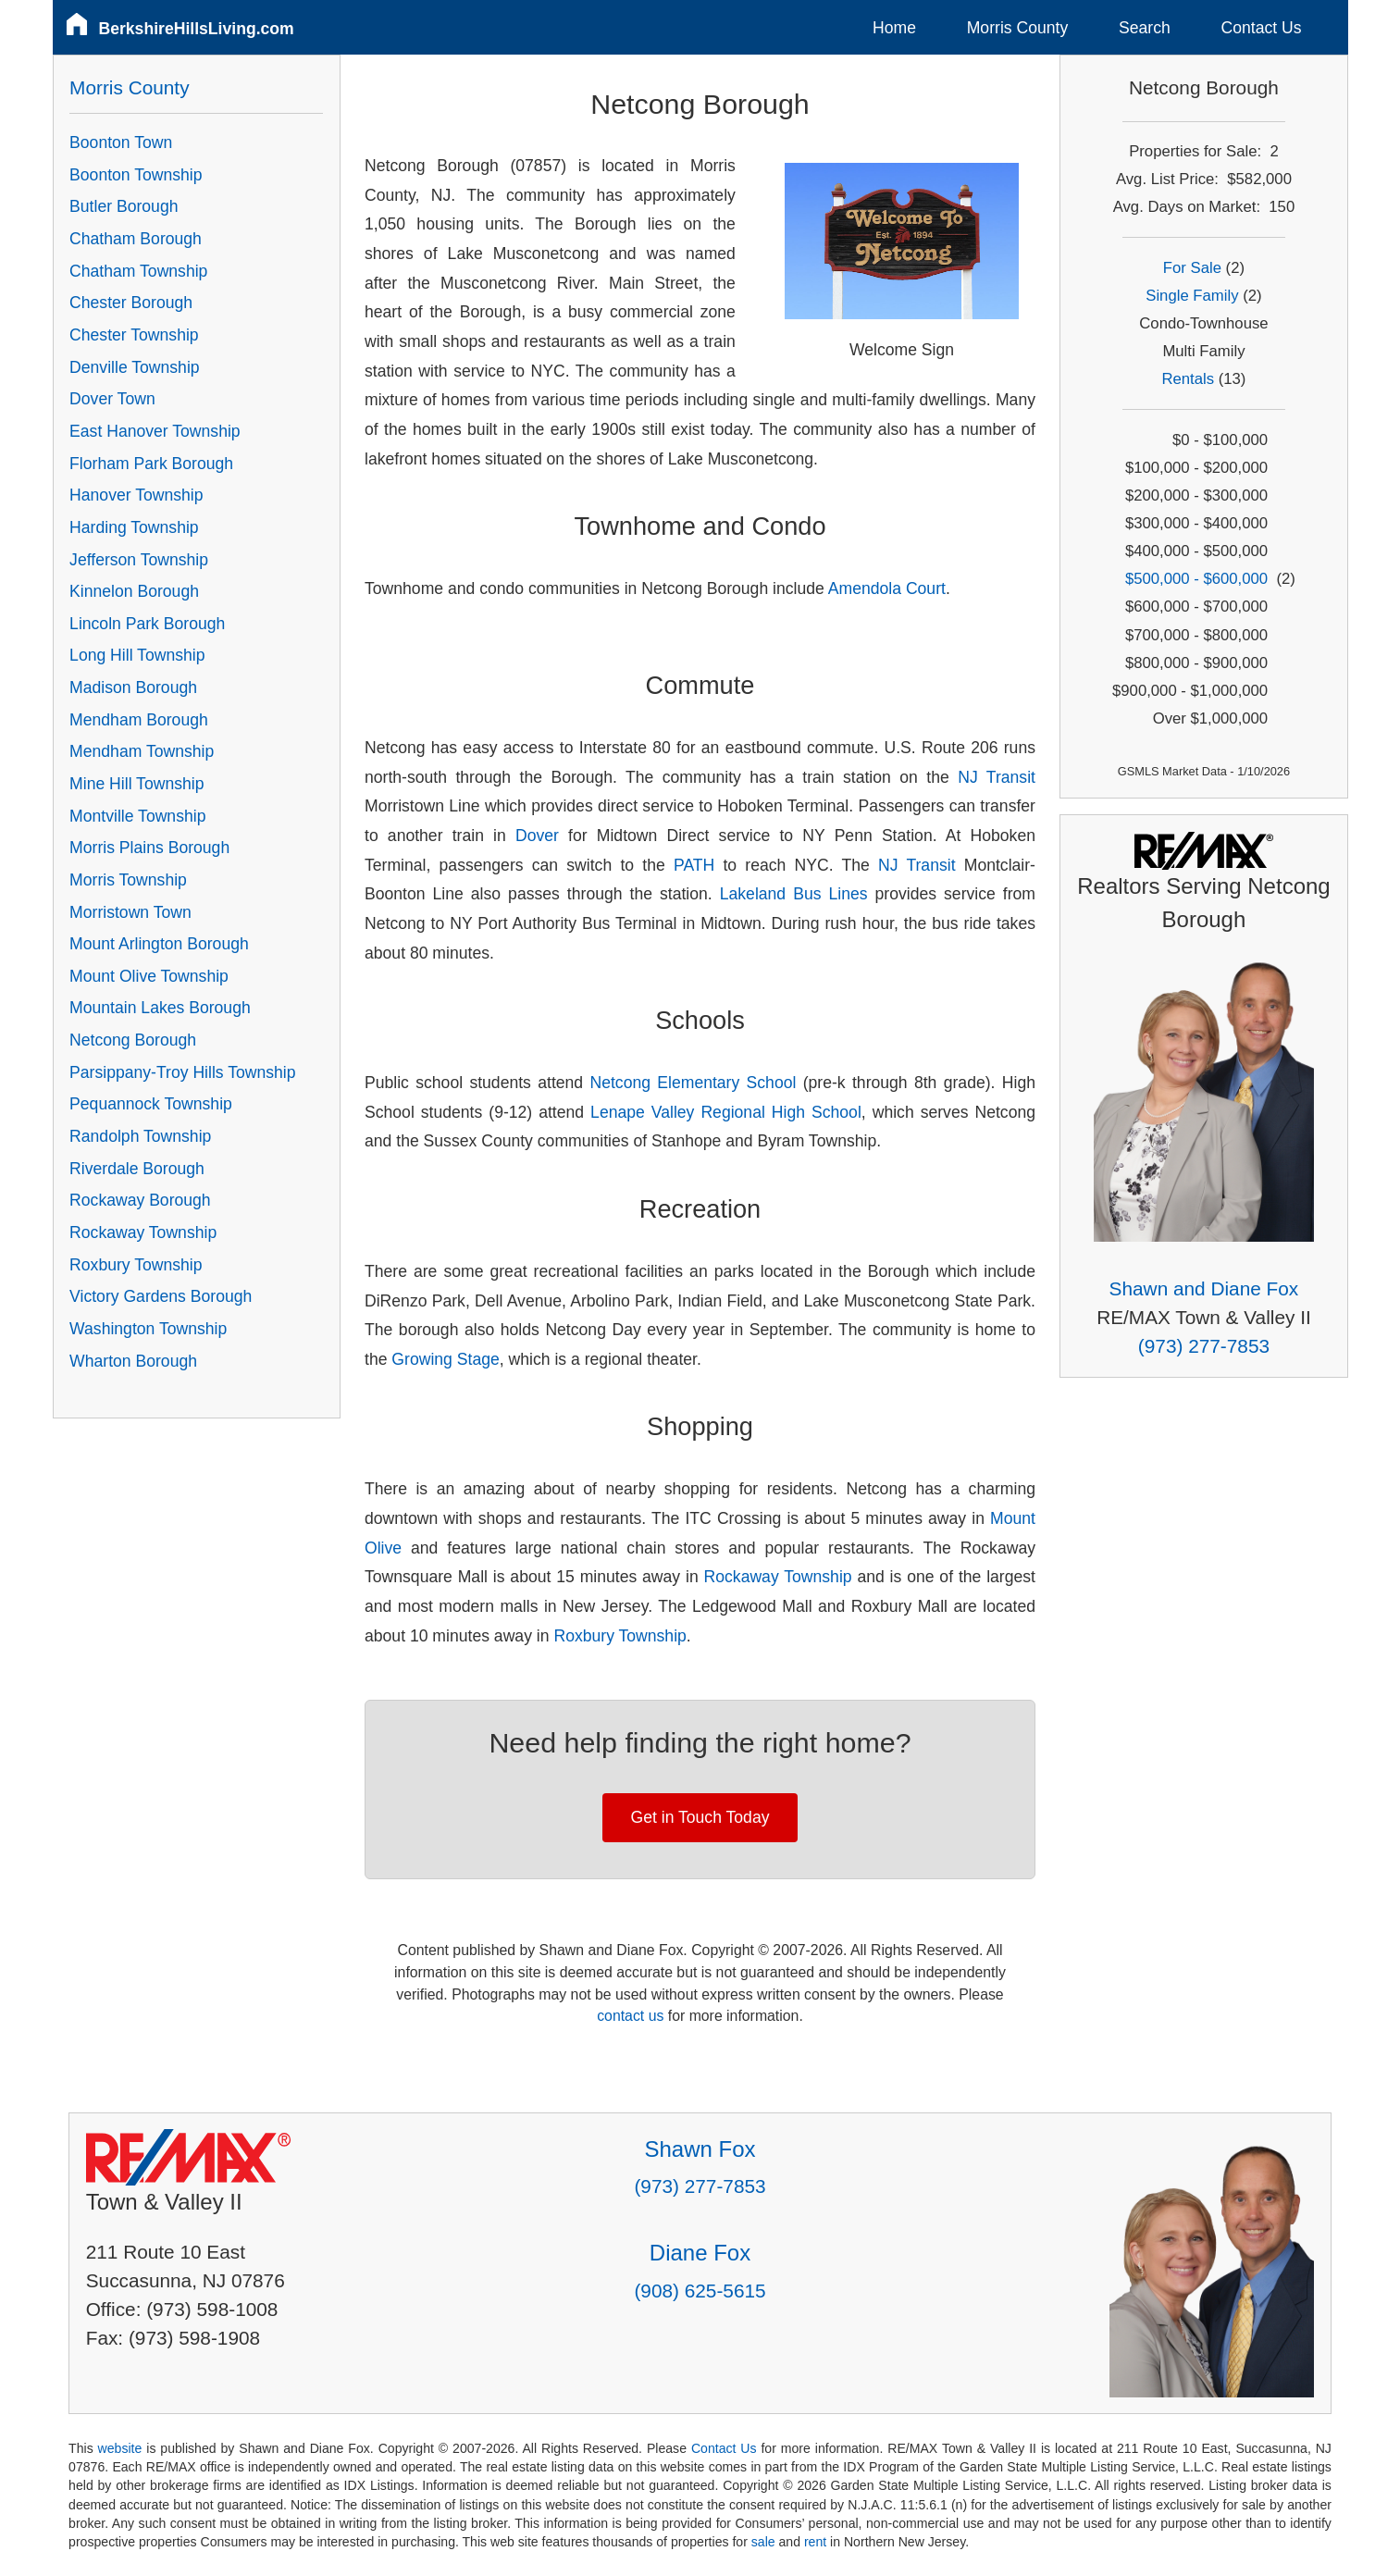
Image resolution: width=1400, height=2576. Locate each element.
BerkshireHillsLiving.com (196, 28)
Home (894, 28)
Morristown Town (130, 912)
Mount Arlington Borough (159, 944)
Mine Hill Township (136, 783)
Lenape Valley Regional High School (725, 1112)
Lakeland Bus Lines (797, 894)
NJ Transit (996, 777)
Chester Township (134, 335)
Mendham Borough (138, 720)
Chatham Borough (135, 238)
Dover (537, 835)
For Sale (1192, 268)
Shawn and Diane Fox (1204, 1288)
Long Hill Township (136, 655)
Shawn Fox (699, 2148)
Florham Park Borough (151, 463)
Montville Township (137, 816)
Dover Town (112, 399)
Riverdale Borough (136, 1168)
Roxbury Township (619, 1636)
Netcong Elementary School (692, 1082)
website (120, 2448)
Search (1145, 28)
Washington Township (148, 1328)
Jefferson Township (138, 560)
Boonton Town (120, 142)
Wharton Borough (133, 1361)
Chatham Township (138, 271)
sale (763, 2541)
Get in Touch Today (699, 1817)
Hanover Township (136, 495)
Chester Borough (130, 302)
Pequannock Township (150, 1104)
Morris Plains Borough (149, 847)
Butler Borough (123, 206)
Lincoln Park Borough (147, 623)
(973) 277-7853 (1204, 1345)
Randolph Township (140, 1136)
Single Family (1192, 295)
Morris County (1018, 28)
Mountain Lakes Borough (160, 1007)
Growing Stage (445, 1359)
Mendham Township (141, 751)
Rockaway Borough (140, 1200)
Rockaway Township (778, 1576)
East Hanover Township (155, 431)
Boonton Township (135, 175)
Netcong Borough (132, 1040)
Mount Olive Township (149, 976)
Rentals (1187, 379)
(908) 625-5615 (699, 2290)
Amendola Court (887, 588)
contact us (630, 2016)
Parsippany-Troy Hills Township (182, 1072)
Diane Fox (700, 2252)
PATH (694, 865)
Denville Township (134, 367)
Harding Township (134, 527)
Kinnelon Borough (134, 591)
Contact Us (1261, 28)
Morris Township (128, 880)
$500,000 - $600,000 (1196, 579)
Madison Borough (133, 687)
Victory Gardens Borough (160, 1296)
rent (815, 2541)
